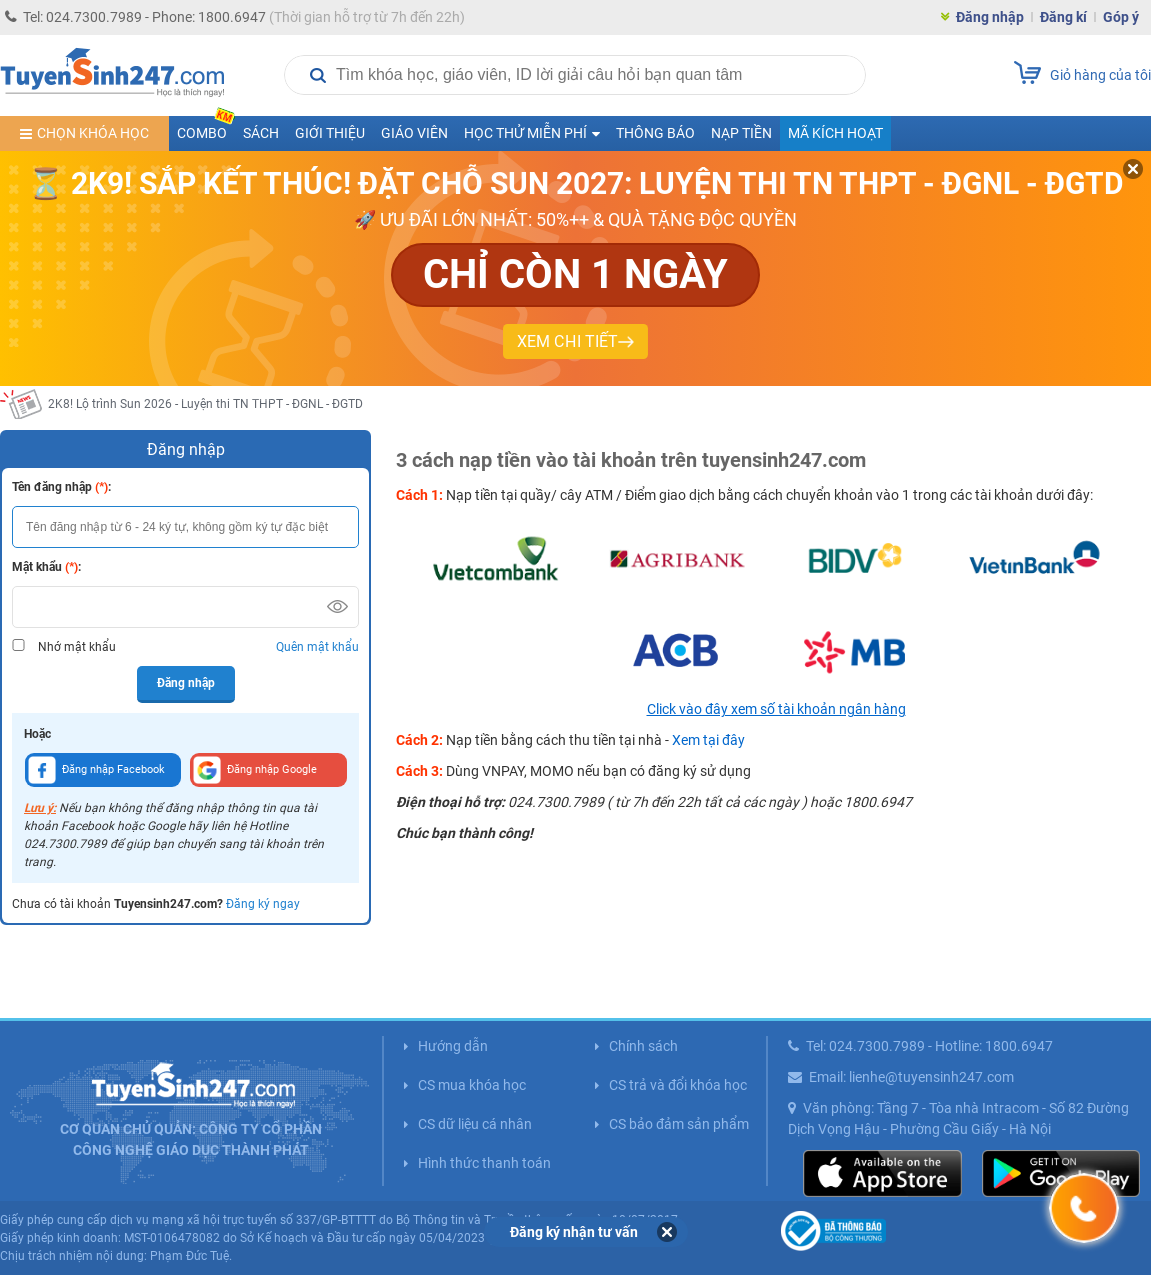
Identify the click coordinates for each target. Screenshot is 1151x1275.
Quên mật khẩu (317, 647)
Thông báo (655, 133)
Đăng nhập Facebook (96, 770)
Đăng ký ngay (263, 904)
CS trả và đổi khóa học (678, 1085)
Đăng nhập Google (255, 770)
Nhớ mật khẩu (77, 647)
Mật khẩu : (46, 567)
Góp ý (1121, 17)
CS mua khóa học (472, 1085)
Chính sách (643, 1046)
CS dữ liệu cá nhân (475, 1124)
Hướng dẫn (453, 1046)
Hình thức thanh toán (484, 1163)
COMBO (206, 128)
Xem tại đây (708, 740)
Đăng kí (1063, 17)
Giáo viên (414, 133)
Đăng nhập (990, 17)
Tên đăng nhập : (61, 487)
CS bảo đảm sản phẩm (679, 1124)
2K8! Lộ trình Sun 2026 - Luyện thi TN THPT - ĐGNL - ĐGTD (205, 404)
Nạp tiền (741, 133)
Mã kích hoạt (835, 133)
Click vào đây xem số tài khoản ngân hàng (776, 709)
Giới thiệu (330, 133)
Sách (261, 133)
